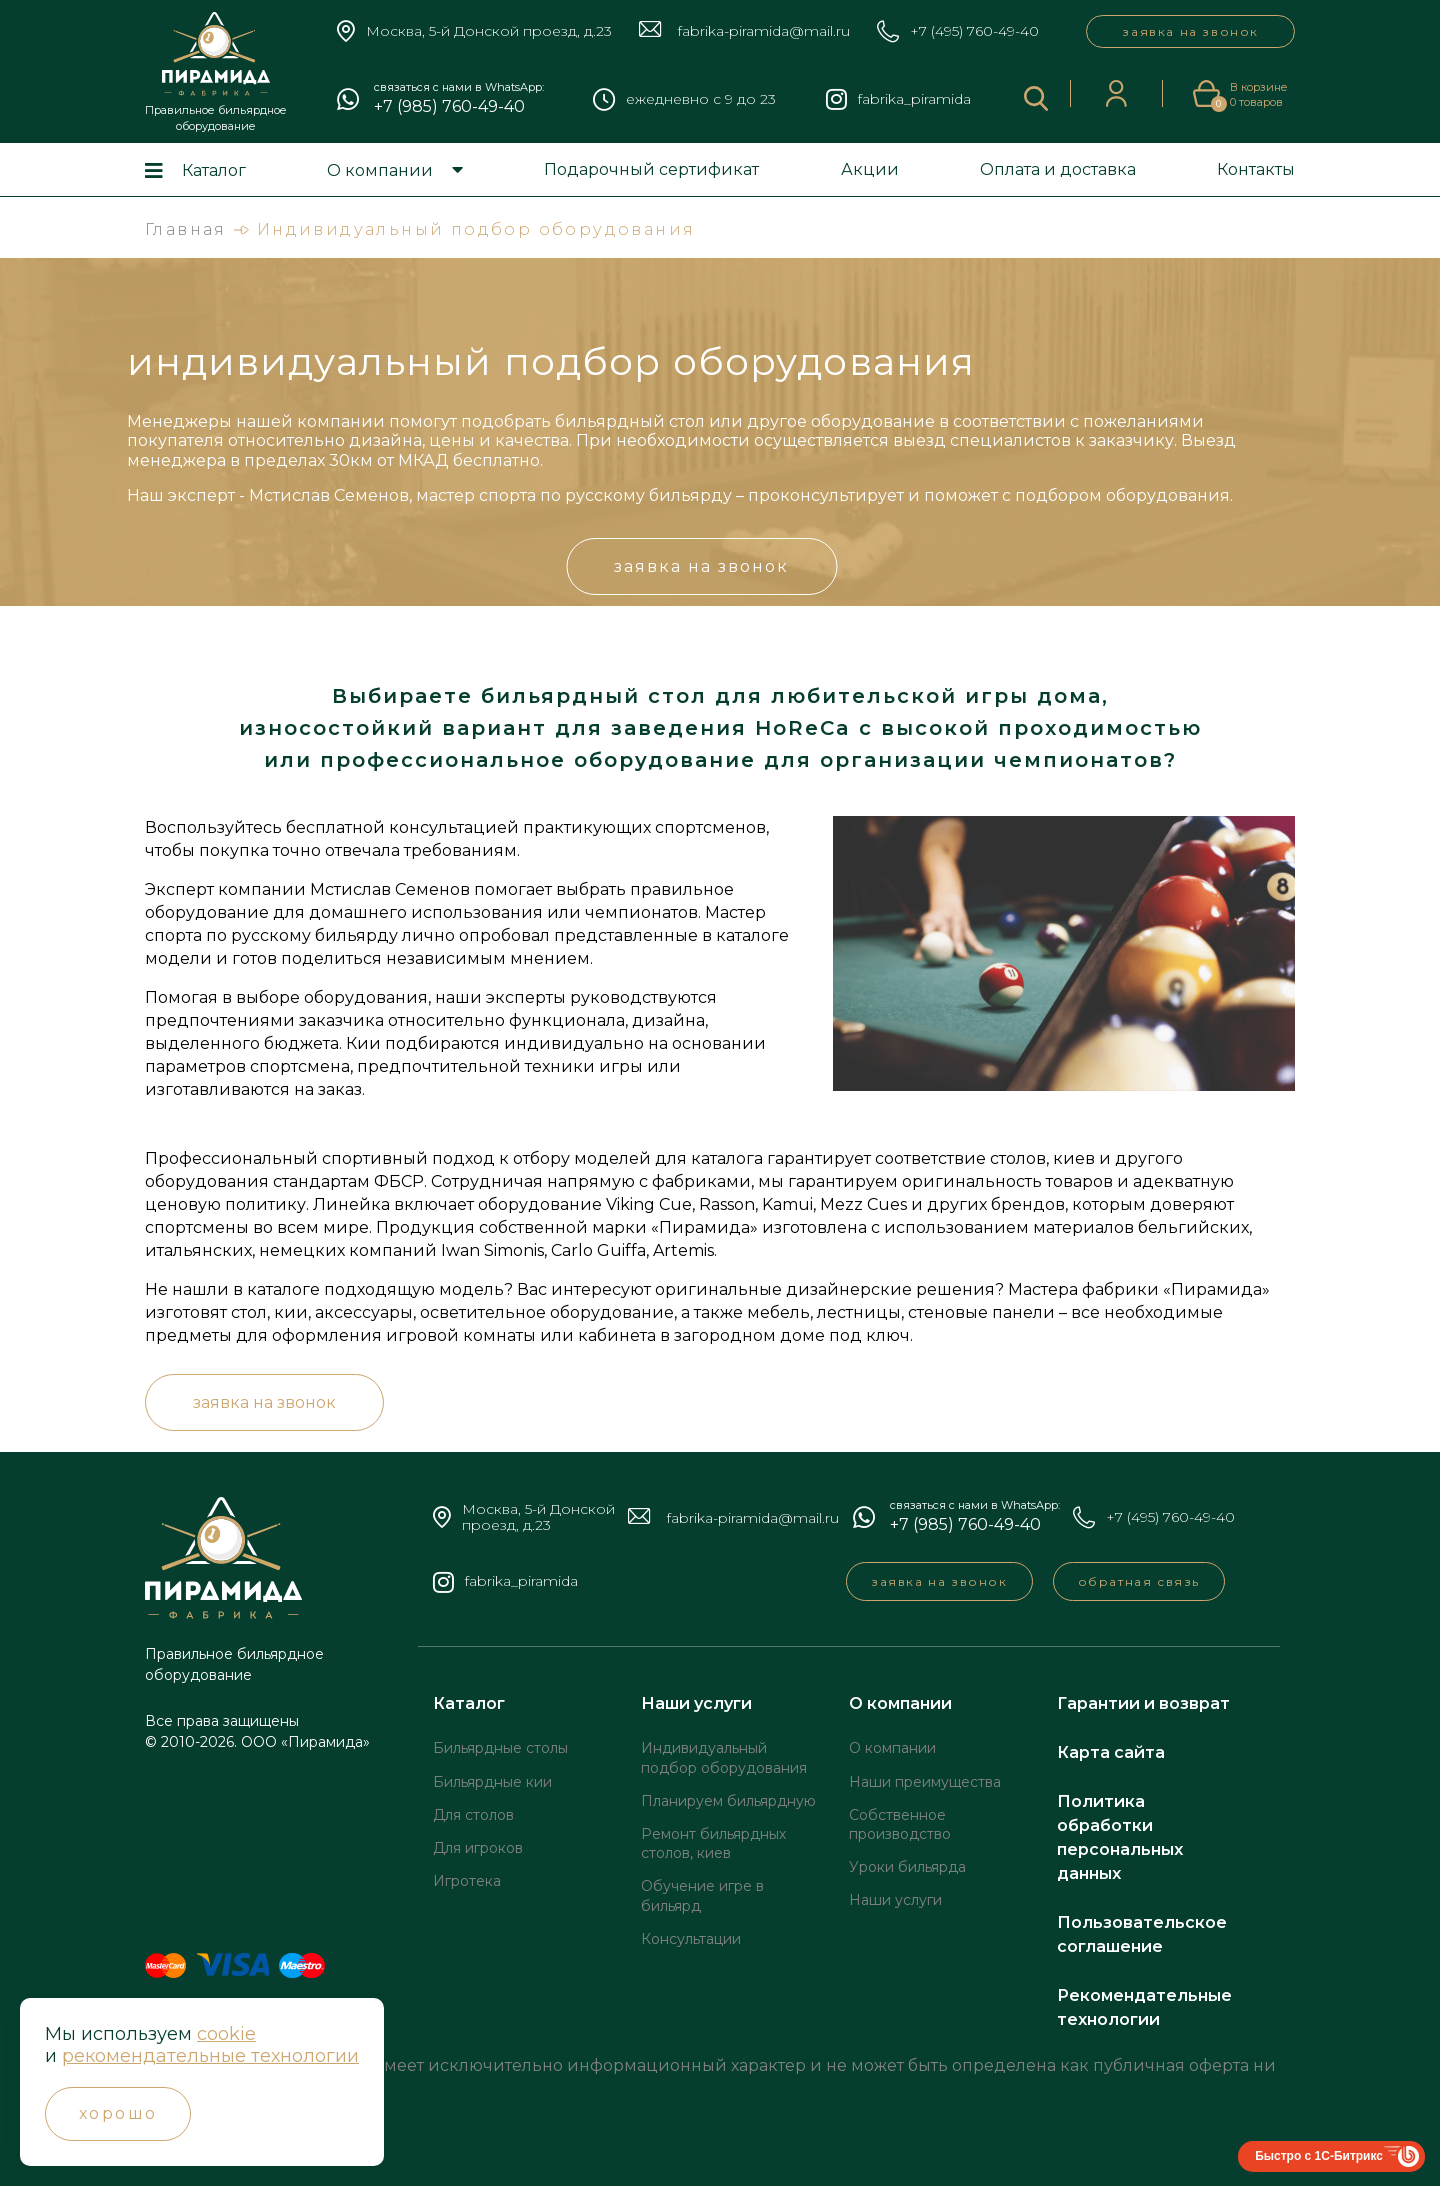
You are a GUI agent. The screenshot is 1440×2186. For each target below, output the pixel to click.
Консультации (691, 1939)
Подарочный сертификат (651, 169)
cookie (226, 2034)
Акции (870, 169)
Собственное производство (900, 1824)
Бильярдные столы (500, 1748)
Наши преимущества (925, 1782)
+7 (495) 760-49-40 (974, 31)
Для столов (473, 1815)
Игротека (467, 1881)
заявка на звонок (1190, 31)
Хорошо (118, 2113)
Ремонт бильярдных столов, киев (713, 1843)
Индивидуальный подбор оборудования (724, 1757)
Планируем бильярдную (728, 1801)
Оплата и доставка (1058, 169)
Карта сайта (1111, 1752)
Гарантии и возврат (1143, 1703)
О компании (380, 170)
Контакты (1256, 169)
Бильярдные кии (492, 1782)
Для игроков (478, 1848)
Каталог (214, 170)
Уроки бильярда (907, 1867)
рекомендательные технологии (210, 2056)
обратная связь (1139, 1581)
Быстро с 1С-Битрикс (1319, 2156)
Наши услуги (696, 1703)
